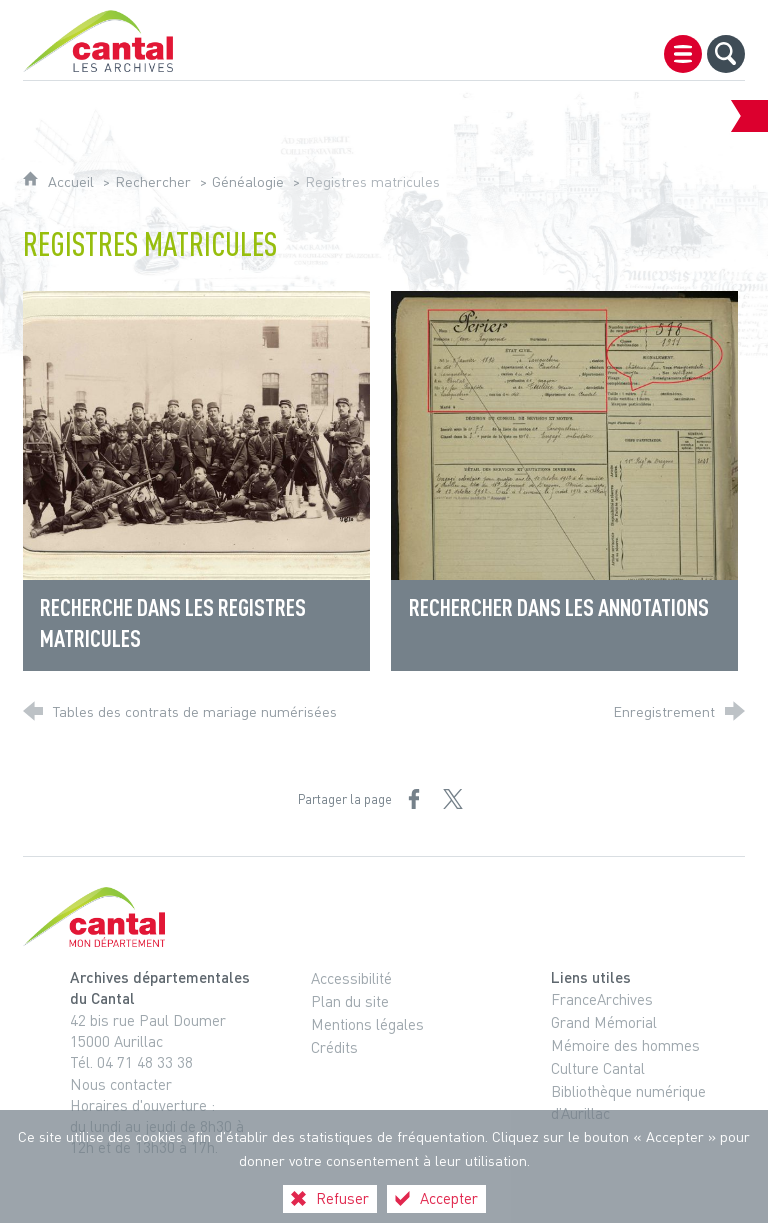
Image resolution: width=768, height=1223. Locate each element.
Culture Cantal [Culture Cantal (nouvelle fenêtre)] (598, 1068)
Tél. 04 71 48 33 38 (131, 1062)
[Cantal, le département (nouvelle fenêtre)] (384, 917)
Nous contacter (121, 1084)
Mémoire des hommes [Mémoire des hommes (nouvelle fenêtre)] (625, 1045)
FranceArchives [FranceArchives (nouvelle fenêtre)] (602, 999)
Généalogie (248, 181)
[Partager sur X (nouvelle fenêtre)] (453, 799)
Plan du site (350, 1001)
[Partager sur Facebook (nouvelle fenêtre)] (414, 799)
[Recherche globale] (726, 54)
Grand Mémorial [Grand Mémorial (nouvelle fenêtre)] (604, 1022)
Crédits (334, 1047)
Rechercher (153, 181)
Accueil (73, 181)
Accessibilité (351, 978)
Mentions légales (367, 1024)
